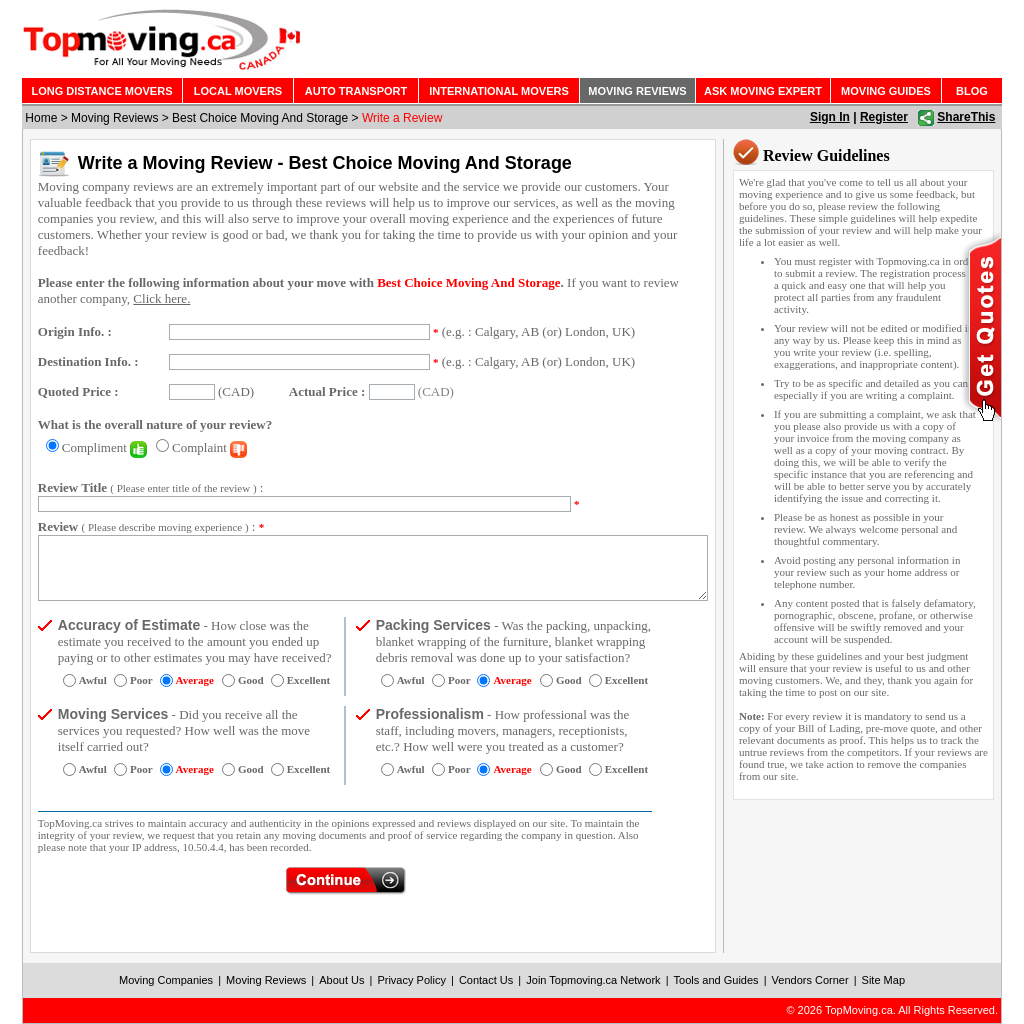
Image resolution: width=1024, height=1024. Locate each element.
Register (884, 117)
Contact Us (486, 980)
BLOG (972, 91)
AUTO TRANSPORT (356, 91)
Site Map (883, 980)
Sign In (830, 117)
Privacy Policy (411, 980)
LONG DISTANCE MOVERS (102, 91)
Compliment (104, 447)
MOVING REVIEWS (637, 91)
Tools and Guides (716, 980)
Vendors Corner (810, 980)
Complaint (209, 447)
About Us (341, 980)
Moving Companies (166, 980)
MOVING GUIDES (886, 91)
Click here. (161, 298)
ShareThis (966, 117)
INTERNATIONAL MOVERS (499, 91)
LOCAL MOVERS (238, 91)
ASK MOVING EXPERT (763, 91)
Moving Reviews (114, 118)
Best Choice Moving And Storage (260, 118)
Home (41, 118)
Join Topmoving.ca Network (593, 980)
